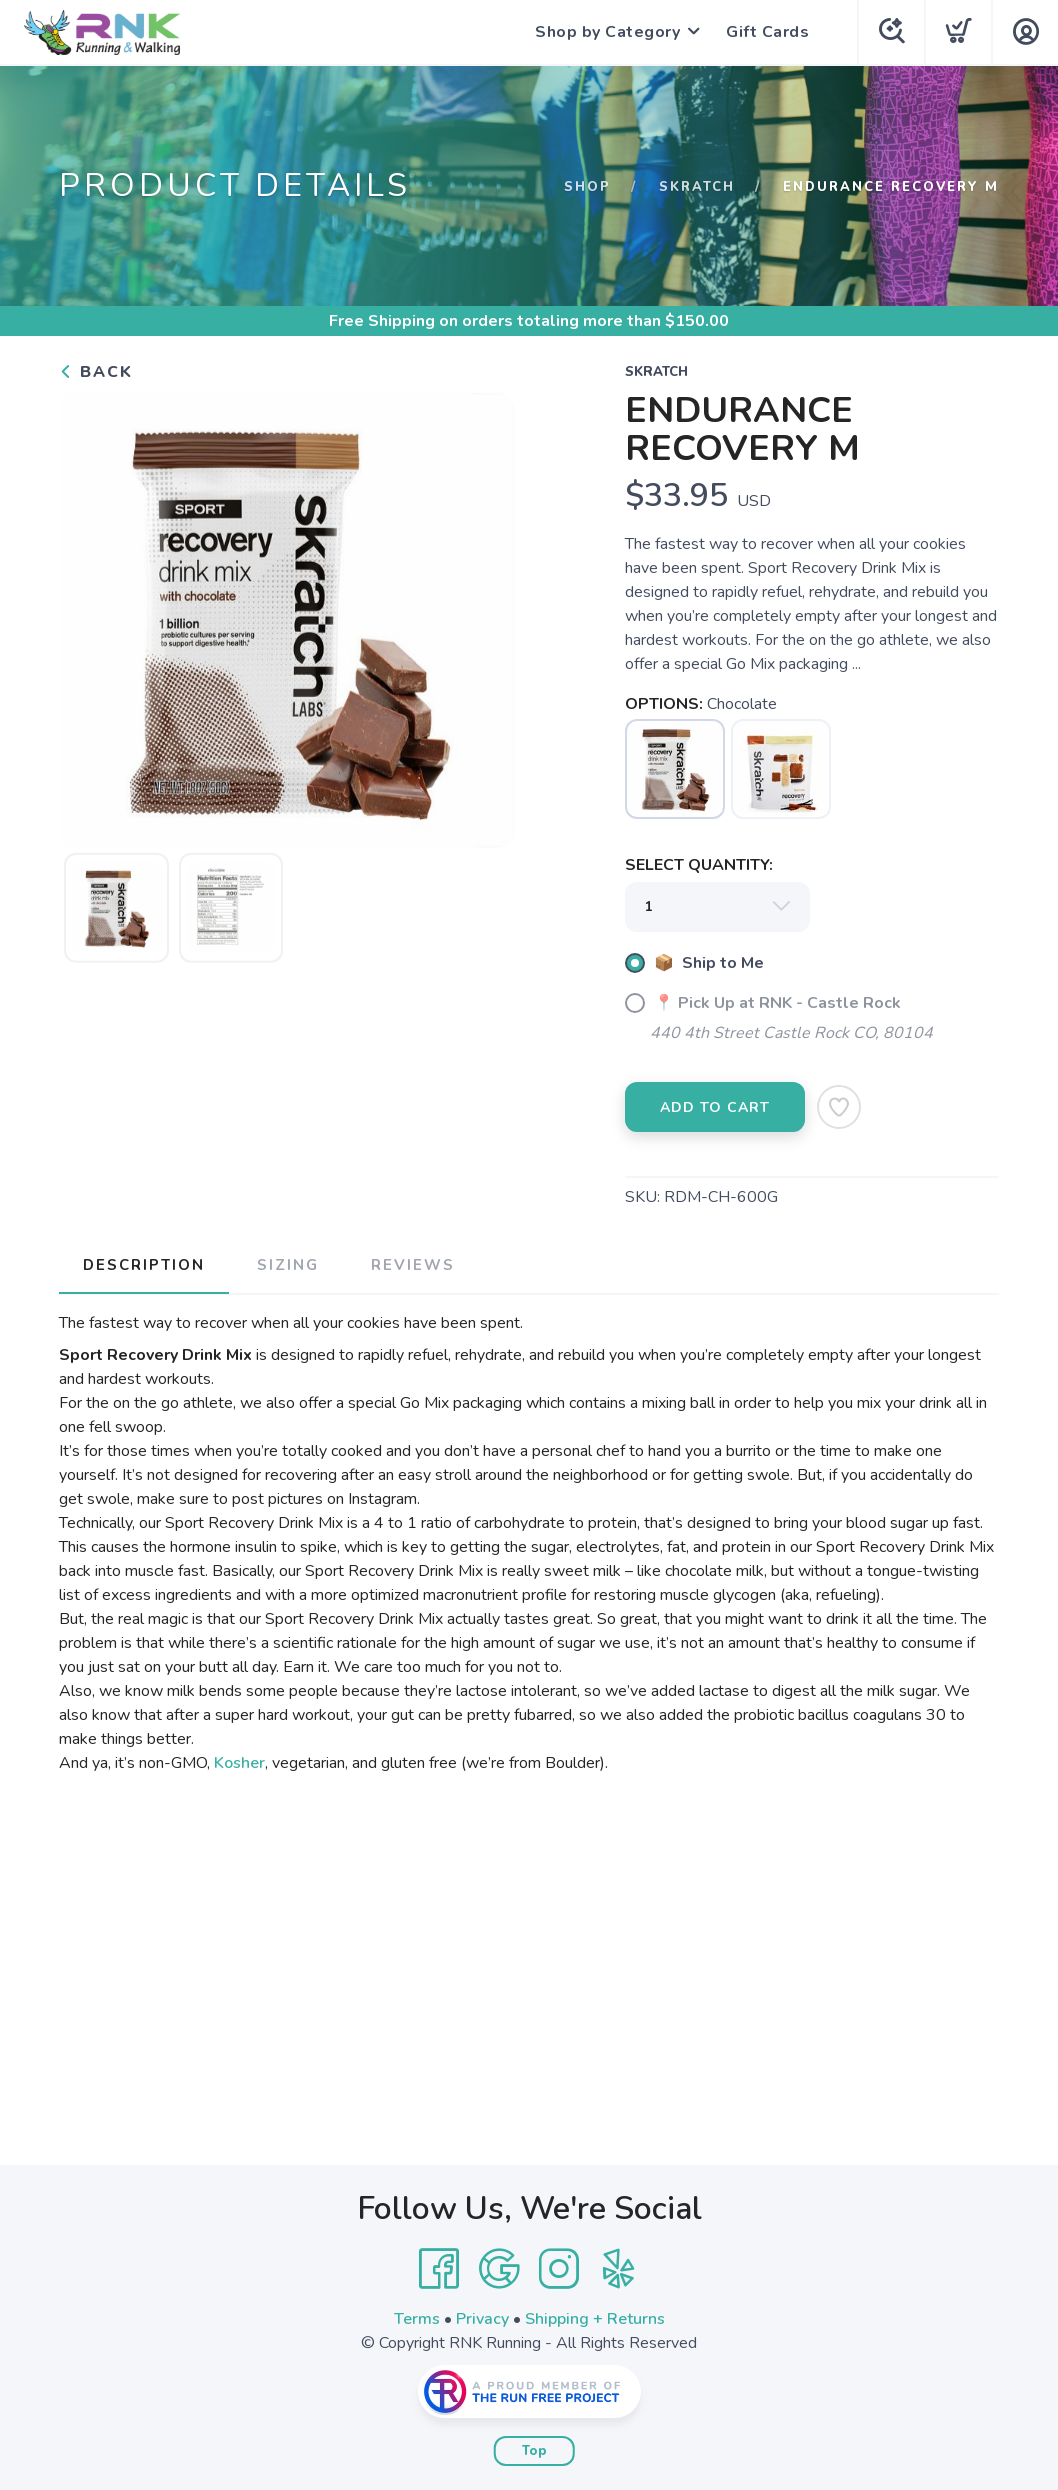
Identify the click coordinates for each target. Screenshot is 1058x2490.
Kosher (239, 1763)
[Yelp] (619, 2269)
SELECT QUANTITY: (699, 865)
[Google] (499, 2269)
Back (96, 372)
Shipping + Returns (595, 2319)
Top (534, 2451)
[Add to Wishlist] (839, 1107)
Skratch (697, 187)
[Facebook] (439, 2269)
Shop (587, 187)
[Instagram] (559, 2269)
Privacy (482, 2319)
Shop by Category (607, 32)
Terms (417, 2319)
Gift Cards (767, 32)
